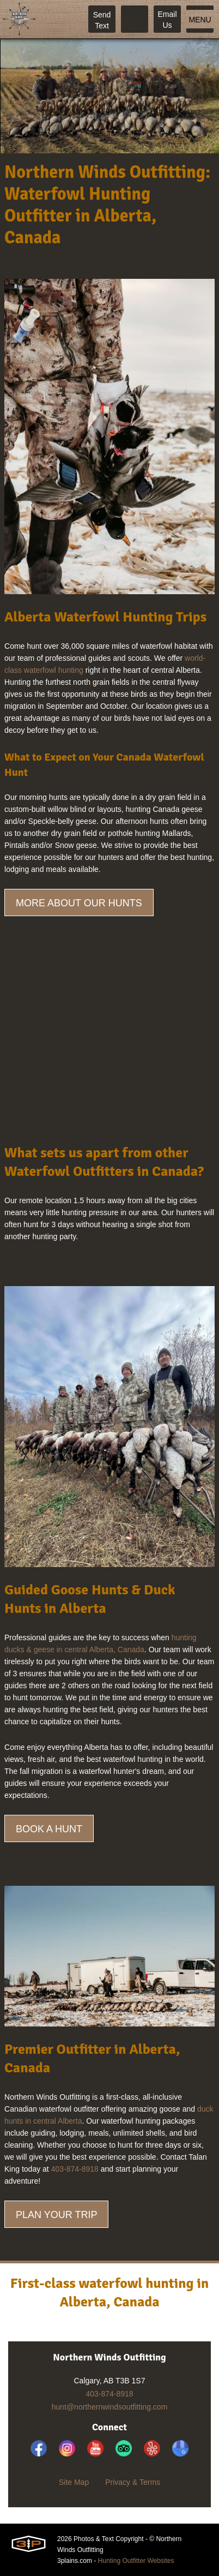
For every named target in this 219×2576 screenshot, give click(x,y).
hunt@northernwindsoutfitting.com (110, 2406)
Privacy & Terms (132, 2482)
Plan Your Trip (56, 2214)
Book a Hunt (49, 1829)
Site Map (74, 2482)
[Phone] (134, 19)
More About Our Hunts (79, 903)
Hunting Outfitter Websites (136, 2561)
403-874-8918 (75, 2169)
